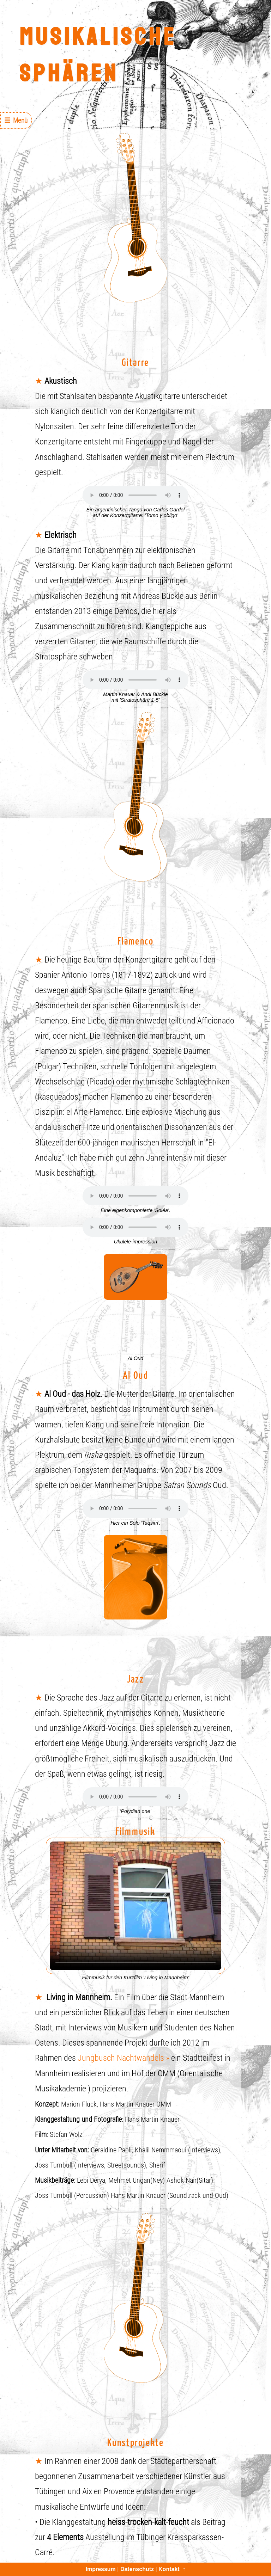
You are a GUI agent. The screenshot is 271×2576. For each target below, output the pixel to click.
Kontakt (169, 2569)
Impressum (100, 2569)
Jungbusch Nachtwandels (121, 2058)
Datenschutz (137, 2569)
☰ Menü (16, 120)
